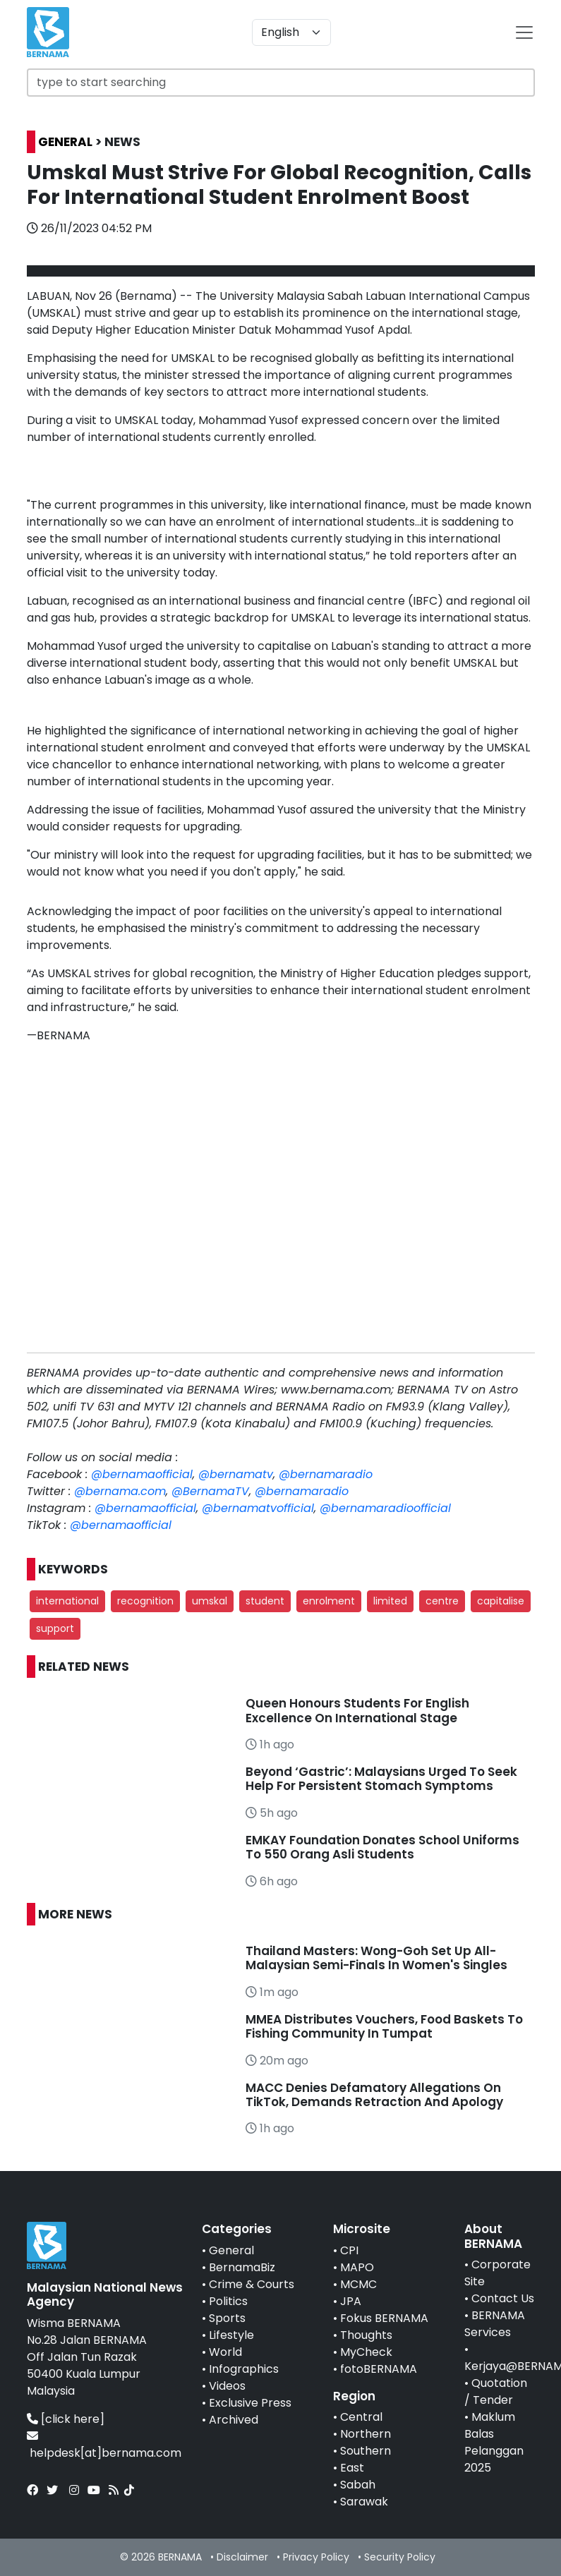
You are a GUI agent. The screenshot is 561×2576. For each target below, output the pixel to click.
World (225, 2352)
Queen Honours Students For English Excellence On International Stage (357, 1710)
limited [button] (390, 1601)
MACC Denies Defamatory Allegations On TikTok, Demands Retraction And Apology (374, 2094)
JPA (350, 2301)
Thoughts (366, 2335)
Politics (228, 2301)
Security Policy (399, 2557)
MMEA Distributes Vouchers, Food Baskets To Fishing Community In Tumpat (384, 2026)
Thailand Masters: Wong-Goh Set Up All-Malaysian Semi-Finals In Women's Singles (376, 1957)
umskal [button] (209, 1601)
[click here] (72, 2419)
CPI (349, 2250)
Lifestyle (231, 2335)
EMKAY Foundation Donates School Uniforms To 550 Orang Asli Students (382, 1847)
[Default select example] (291, 32)
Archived (233, 2420)
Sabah (357, 2485)
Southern (365, 2451)
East (352, 2468)
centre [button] (442, 1601)
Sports (227, 2318)
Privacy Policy (316, 2557)
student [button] (265, 1601)
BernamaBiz (242, 2267)
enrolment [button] (329, 1601)
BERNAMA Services (494, 2323)
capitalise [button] (500, 1601)
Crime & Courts (251, 2284)
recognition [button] (145, 1601)
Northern (365, 2434)
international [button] (67, 1601)
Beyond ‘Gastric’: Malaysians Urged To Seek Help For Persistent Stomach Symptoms (381, 1778)
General (231, 2250)
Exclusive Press (250, 2403)
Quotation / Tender (495, 2391)
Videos (227, 2386)
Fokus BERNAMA (384, 2318)
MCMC (358, 2284)
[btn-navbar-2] (524, 32)
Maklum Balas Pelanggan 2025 (494, 2442)
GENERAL (65, 141)
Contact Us (502, 2298)
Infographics (244, 2369)
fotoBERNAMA (378, 2369)
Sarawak (364, 2501)
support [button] (55, 1628)
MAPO (357, 2267)
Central (361, 2417)
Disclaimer (242, 2557)
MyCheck (366, 2352)
